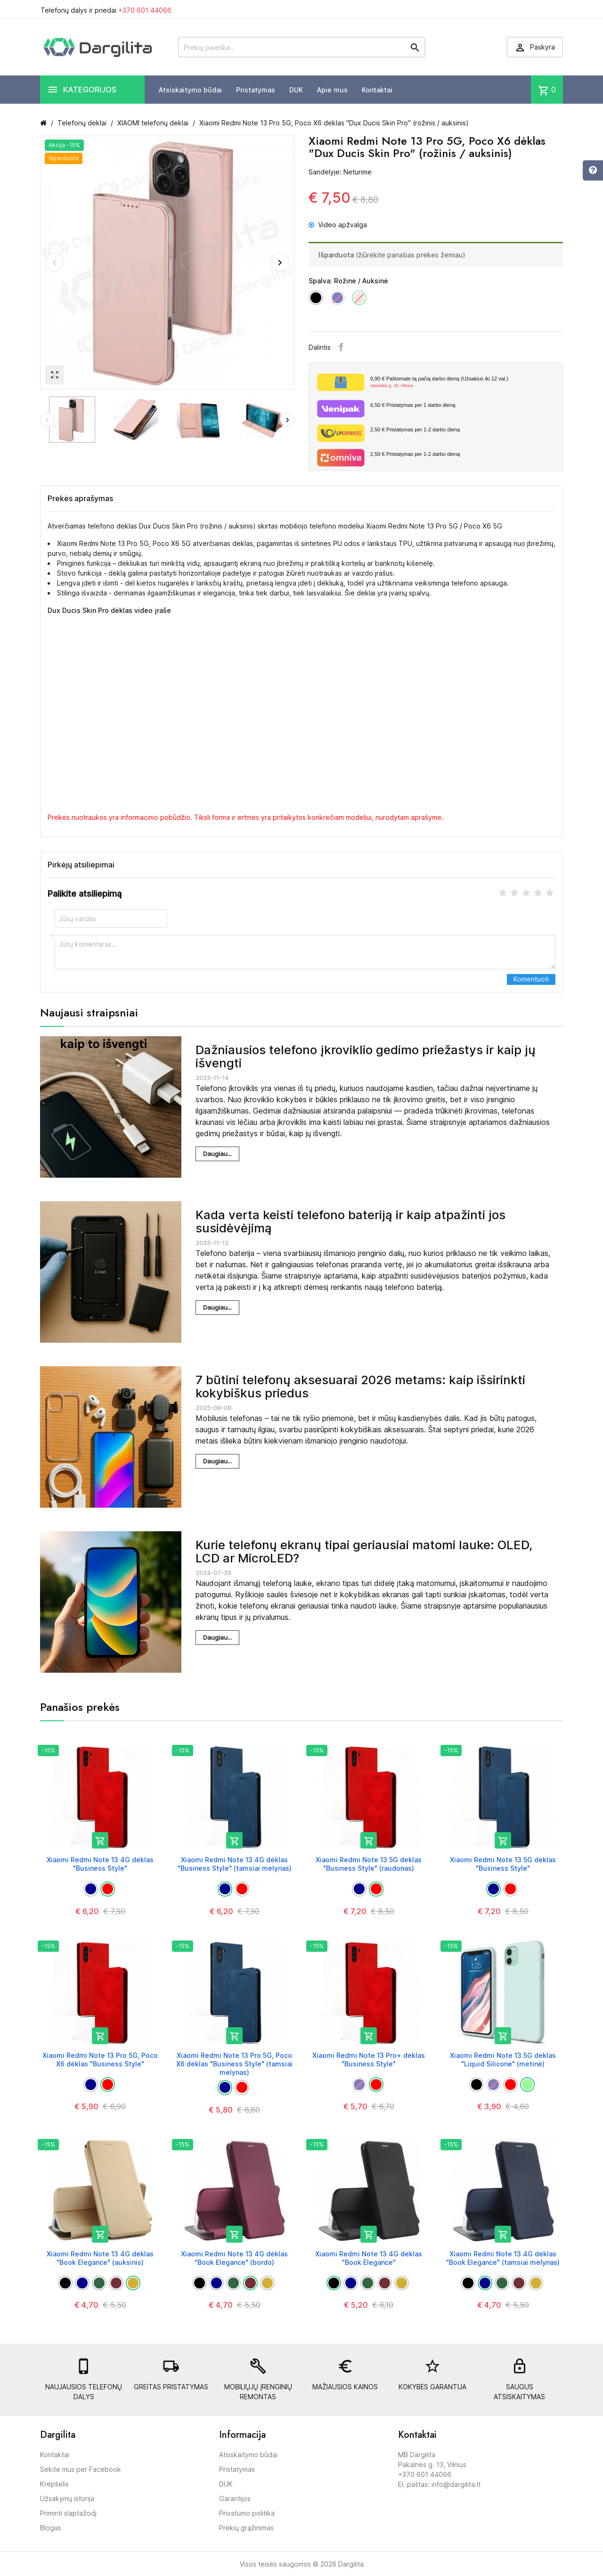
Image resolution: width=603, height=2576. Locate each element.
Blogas (50, 2528)
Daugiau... (217, 1153)
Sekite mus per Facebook (80, 2469)
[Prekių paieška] (301, 47)
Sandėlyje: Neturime (340, 172)
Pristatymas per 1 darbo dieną (412, 405)
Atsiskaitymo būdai (190, 90)
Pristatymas (255, 90)
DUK (296, 90)
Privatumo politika (247, 2513)
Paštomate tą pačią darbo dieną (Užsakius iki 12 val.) (462, 382)
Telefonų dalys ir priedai (106, 10)
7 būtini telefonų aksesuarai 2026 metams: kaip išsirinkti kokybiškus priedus (360, 1386)
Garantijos (235, 2498)
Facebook (341, 347)
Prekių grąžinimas (246, 2528)
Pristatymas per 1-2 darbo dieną (415, 429)
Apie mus (332, 90)
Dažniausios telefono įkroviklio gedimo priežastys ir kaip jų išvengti (366, 1056)
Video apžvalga (338, 225)
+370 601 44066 (144, 10)
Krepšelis (54, 2484)
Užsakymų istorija (67, 2498)
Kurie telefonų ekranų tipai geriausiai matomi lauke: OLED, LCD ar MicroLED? (364, 1551)
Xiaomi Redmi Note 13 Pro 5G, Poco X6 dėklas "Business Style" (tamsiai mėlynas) (234, 2063)
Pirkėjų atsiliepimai (81, 864)
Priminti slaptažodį (68, 2513)
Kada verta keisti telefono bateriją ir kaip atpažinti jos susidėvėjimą (350, 1221)
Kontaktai (377, 90)
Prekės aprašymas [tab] (80, 498)
